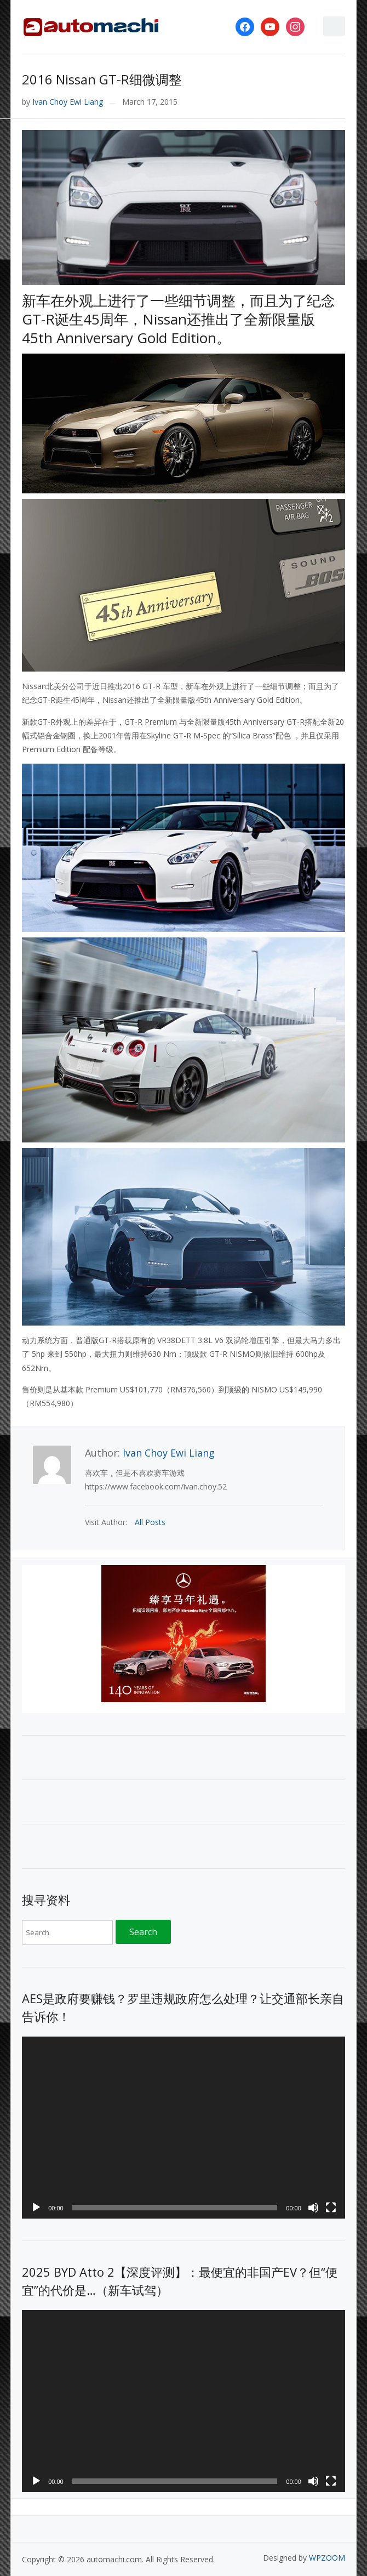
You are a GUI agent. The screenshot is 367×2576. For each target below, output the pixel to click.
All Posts (150, 1522)
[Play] (36, 2207)
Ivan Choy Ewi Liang (67, 101)
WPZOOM (327, 2557)
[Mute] (313, 2207)
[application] (183, 2128)
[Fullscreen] (330, 2207)
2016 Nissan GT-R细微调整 (102, 79)
